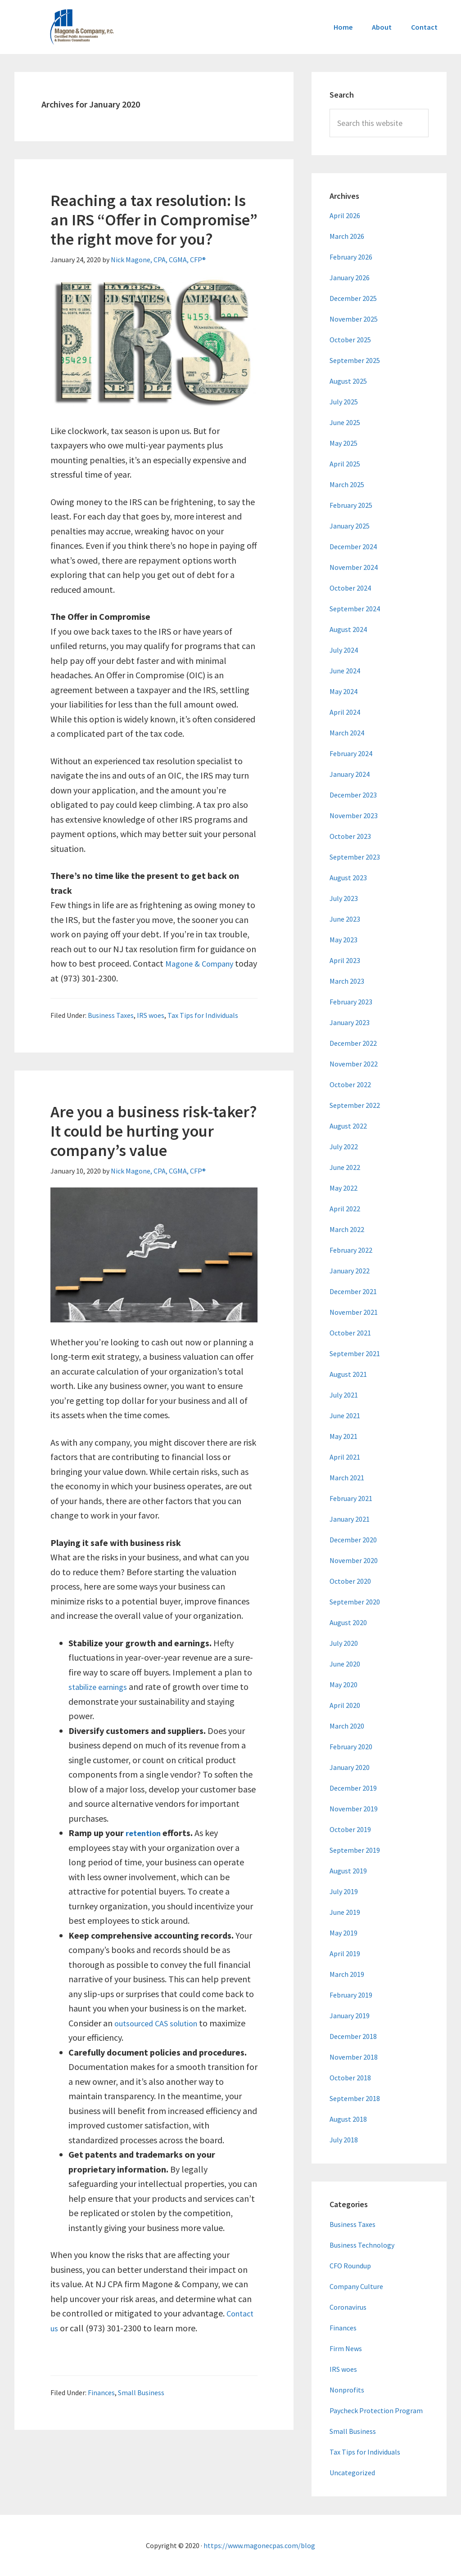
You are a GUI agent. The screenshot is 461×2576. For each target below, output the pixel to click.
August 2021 (348, 1374)
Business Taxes (111, 1015)
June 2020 (345, 1663)
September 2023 (355, 856)
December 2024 (353, 546)
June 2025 (345, 422)
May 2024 (343, 691)
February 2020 (351, 1746)
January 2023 (350, 1022)
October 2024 (350, 587)
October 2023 (350, 836)
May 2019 (343, 1932)
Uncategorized (352, 2472)
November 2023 (354, 815)
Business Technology (362, 2244)
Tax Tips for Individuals (202, 1015)
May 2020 (343, 1684)
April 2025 (345, 463)
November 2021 (354, 1312)
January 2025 (350, 525)
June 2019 (345, 1912)
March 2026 (347, 236)
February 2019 (351, 1994)
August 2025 (348, 380)
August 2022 (348, 1125)
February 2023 (351, 1001)
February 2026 (351, 256)
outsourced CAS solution (160, 2023)
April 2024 (345, 712)
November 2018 (354, 2056)
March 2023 (347, 981)
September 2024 (355, 608)
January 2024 (350, 774)
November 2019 (354, 1808)
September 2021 (355, 1353)
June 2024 (345, 670)
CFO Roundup (350, 2265)
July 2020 (344, 1643)
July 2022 (344, 1146)
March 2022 (347, 1229)
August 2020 (348, 1622)
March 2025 (347, 484)
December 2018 (353, 2036)
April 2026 (345, 215)
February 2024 (351, 753)
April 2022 (345, 1208)
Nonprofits (347, 2389)
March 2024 (347, 732)
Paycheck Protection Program (376, 2410)
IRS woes (150, 1015)
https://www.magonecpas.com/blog (259, 2545)
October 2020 (350, 1581)
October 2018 (350, 2077)
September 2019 (355, 1850)
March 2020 (347, 1725)
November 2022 (354, 1063)
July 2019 (344, 1891)
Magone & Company (203, 963)
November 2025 (354, 318)
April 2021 (345, 1456)
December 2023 (353, 794)
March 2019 (347, 1974)
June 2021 (345, 1415)
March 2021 (347, 1477)
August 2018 (348, 2119)
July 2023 (344, 898)
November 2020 (354, 1560)
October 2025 (350, 339)
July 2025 (344, 401)
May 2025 (343, 443)
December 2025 (353, 298)
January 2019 (350, 2015)
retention (145, 1832)
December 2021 (353, 1291)
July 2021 (344, 1394)
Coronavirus (348, 2307)
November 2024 (354, 567)
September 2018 (355, 2098)
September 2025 (355, 360)
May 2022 (343, 1187)
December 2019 (353, 1787)
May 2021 (343, 1436)
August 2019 (348, 1870)
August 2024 (348, 629)
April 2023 (345, 960)
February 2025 (351, 505)
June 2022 (345, 1167)
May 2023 (343, 939)
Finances (101, 2392)
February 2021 (351, 1498)
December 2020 (353, 1539)
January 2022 (350, 1270)
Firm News (346, 2348)
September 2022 (355, 1105)
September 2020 (355, 1601)
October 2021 (350, 1332)
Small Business (141, 2392)
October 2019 (350, 1829)
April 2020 (345, 1705)
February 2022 (351, 1249)
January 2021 (350, 1518)
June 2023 (345, 918)
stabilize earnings (101, 1686)
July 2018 (344, 2139)
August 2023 (348, 877)
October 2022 (350, 1084)
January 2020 (350, 1767)
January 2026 (350, 277)
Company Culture (356, 2286)
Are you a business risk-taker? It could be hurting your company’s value (153, 1131)
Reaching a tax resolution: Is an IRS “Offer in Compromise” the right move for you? (154, 219)
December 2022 (353, 1043)
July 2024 (344, 649)
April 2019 (345, 1953)
